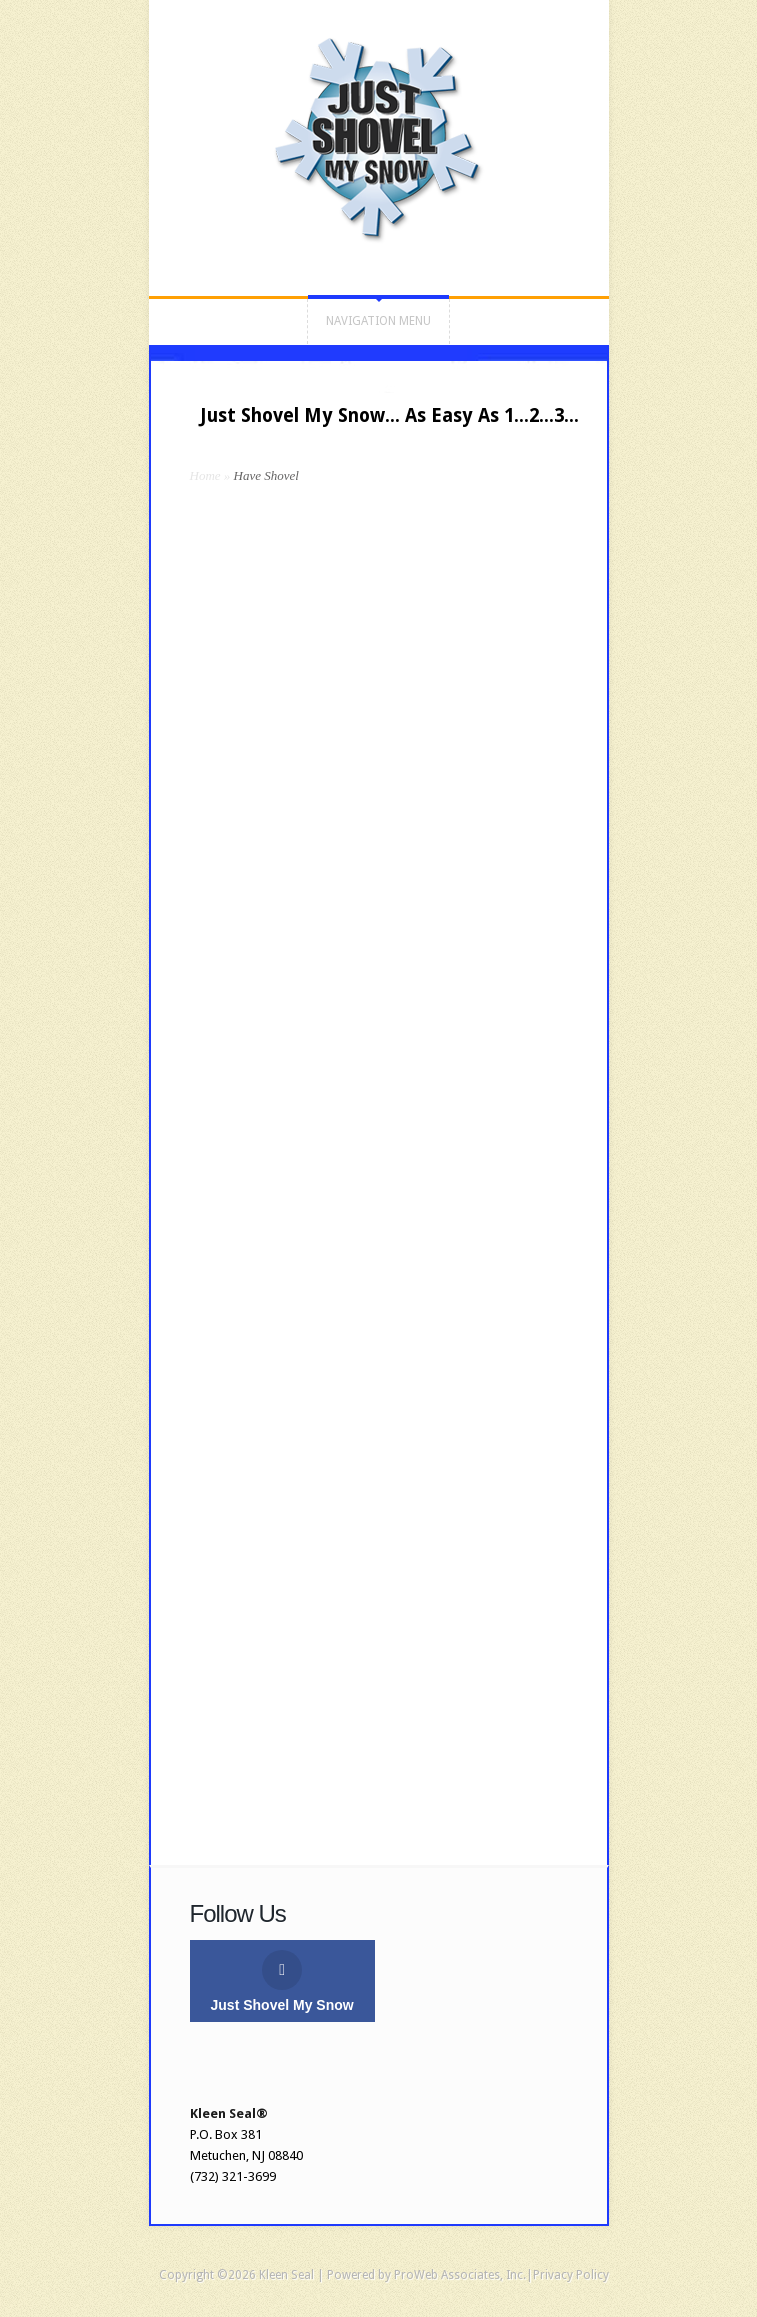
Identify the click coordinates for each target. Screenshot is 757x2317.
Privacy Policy (571, 2275)
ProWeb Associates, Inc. (460, 2275)
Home (205, 475)
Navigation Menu (378, 321)
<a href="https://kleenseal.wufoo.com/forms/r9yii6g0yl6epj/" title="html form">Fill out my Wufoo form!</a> (379, 1147)
